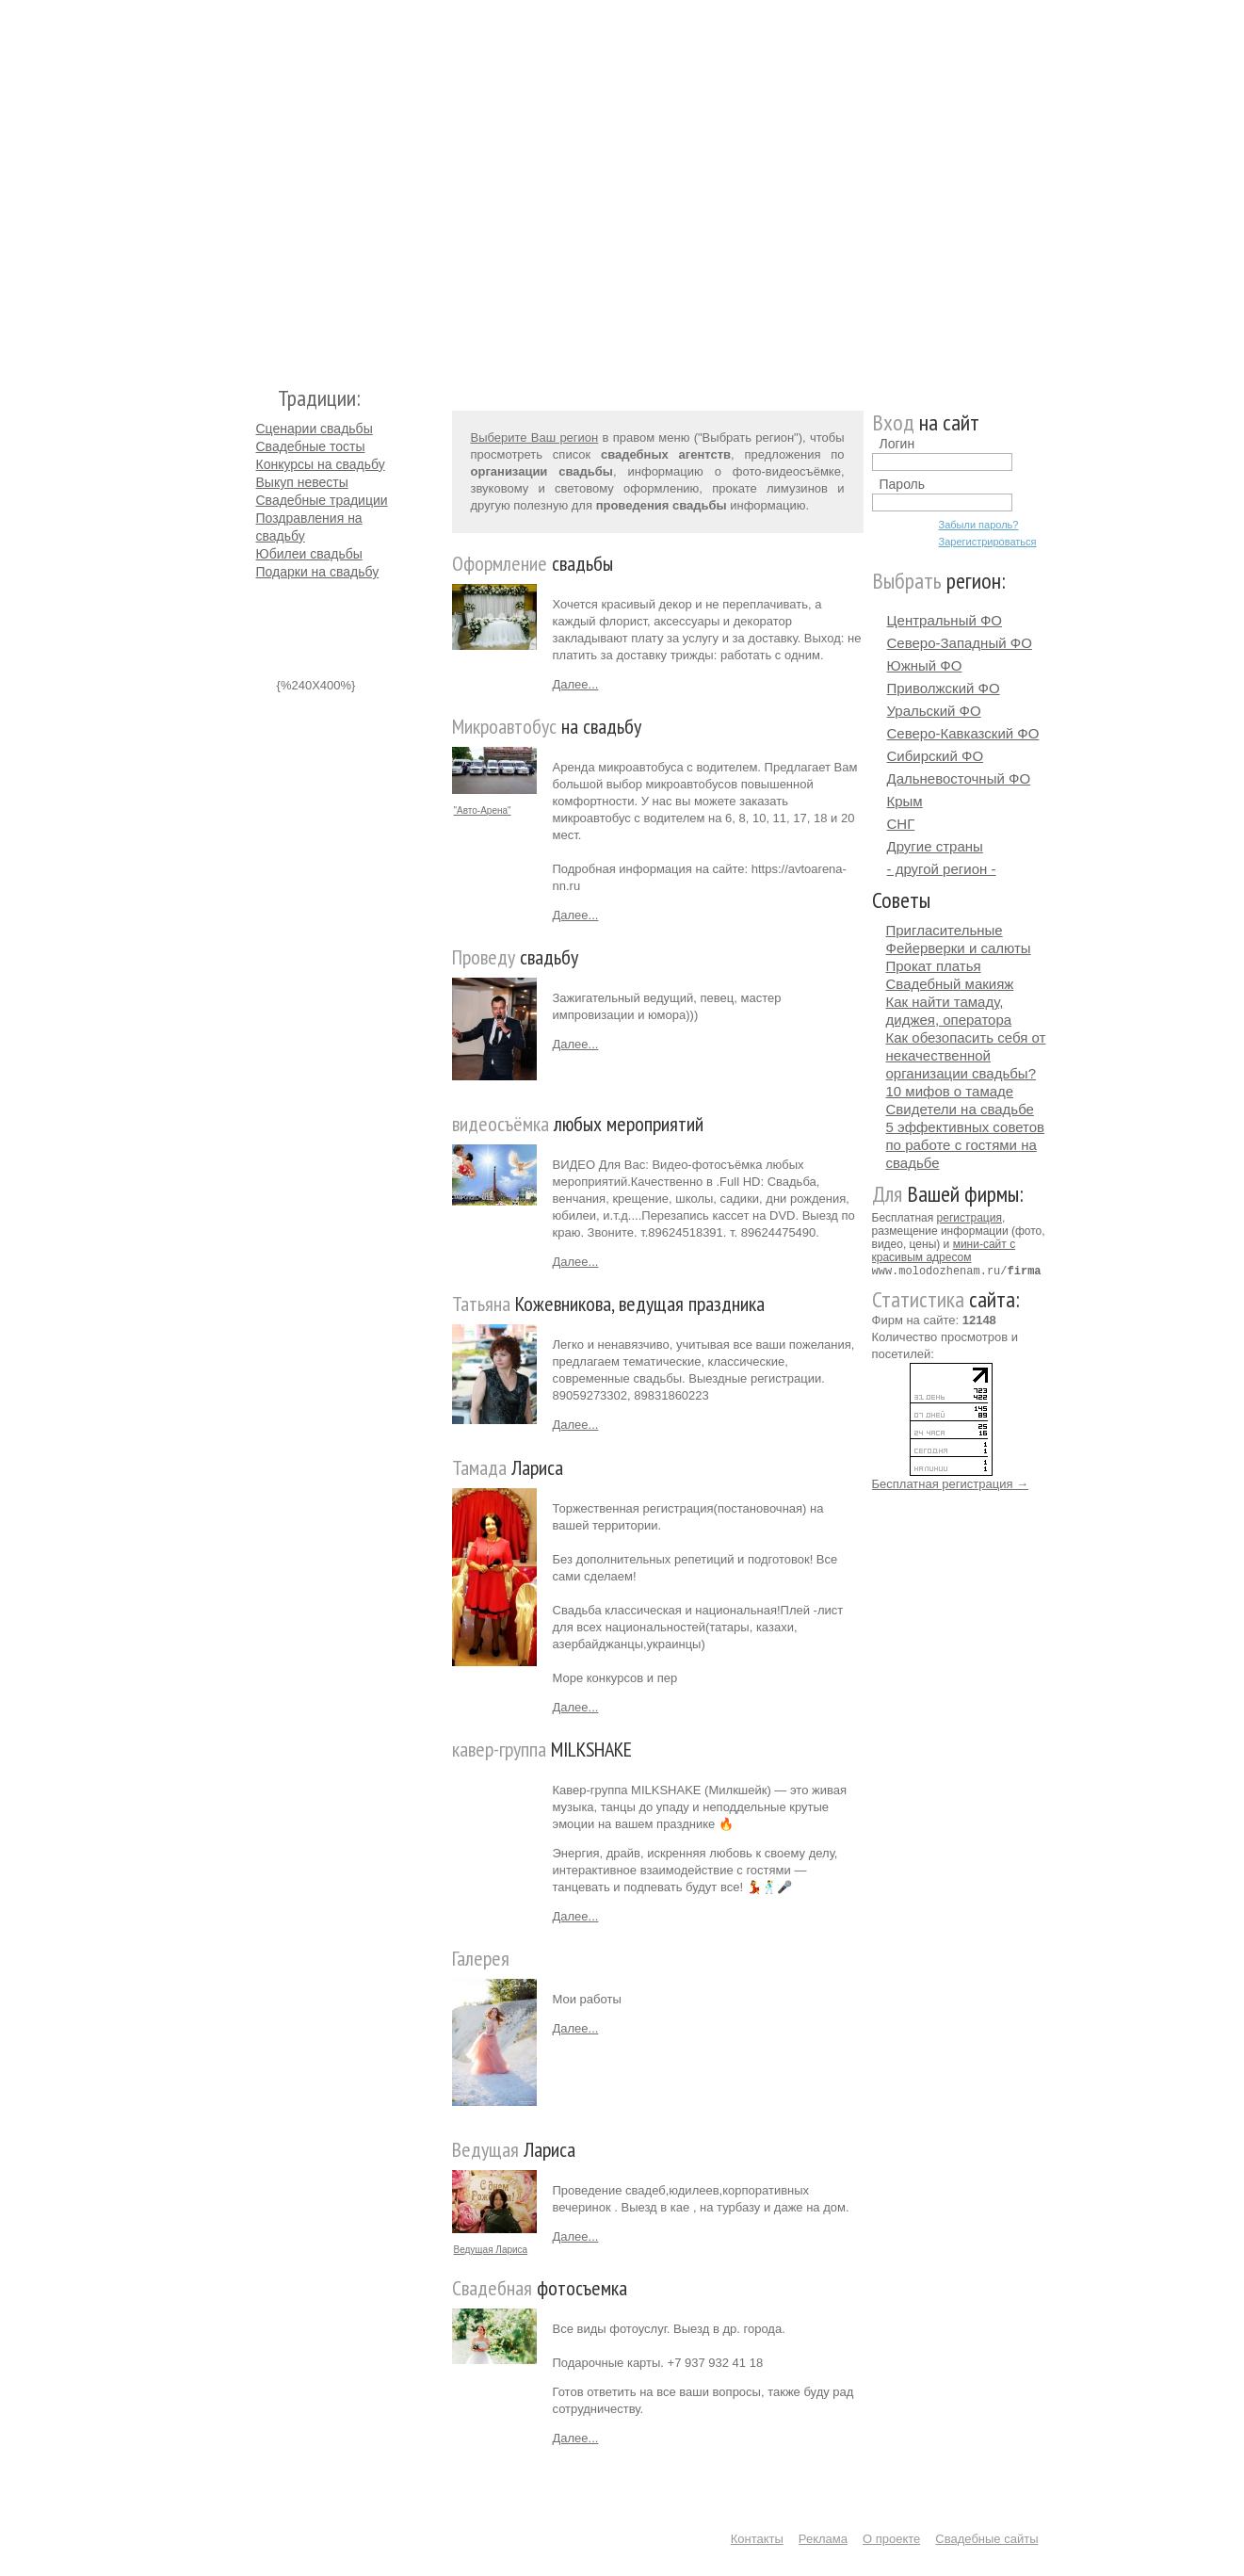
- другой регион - (941, 869)
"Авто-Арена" (482, 810)
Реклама (823, 2539)
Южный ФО (924, 665)
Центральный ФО (945, 620)
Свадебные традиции (322, 500)
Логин (897, 443)
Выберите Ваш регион (535, 437)
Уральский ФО (934, 711)
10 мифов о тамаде (950, 1091)
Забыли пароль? (979, 524)
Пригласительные (944, 930)
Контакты (757, 2539)
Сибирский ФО (935, 756)
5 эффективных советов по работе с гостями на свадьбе (965, 1145)
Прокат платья (933, 966)
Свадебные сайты (986, 2539)
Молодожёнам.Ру (264, 184)
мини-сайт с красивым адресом (944, 1251)
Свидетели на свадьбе (960, 1109)
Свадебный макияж (950, 984)
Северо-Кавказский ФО (963, 733)
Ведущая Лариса (491, 2249)
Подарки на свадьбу (318, 571)
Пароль (903, 484)
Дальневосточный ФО (959, 778)
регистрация (969, 1217)
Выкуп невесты (302, 482)
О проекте (891, 2539)
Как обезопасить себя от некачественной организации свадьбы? (966, 1055)
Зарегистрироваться (988, 541)
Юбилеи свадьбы (309, 553)
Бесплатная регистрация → (950, 1483)
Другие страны (935, 846)
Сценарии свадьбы (314, 428)
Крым (905, 801)
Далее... (576, 684)
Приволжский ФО (943, 688)
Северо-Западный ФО (959, 643)
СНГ (901, 824)
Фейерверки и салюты (958, 948)
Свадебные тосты (310, 446)
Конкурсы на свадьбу (320, 464)
